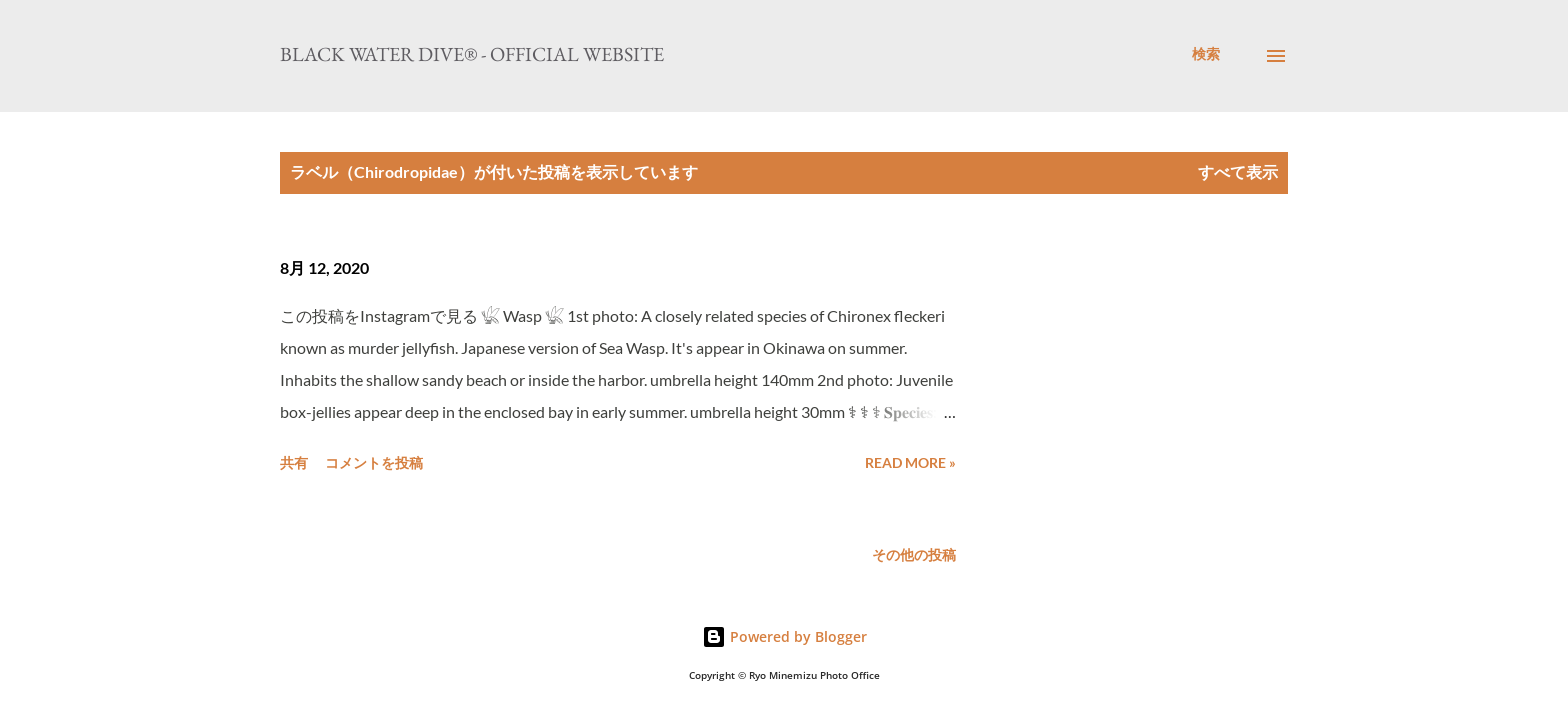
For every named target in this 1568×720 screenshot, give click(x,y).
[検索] (1206, 54)
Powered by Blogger (784, 636)
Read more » (910, 462)
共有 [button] (294, 462)
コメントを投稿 (374, 462)
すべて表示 (1238, 171)
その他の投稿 (914, 554)
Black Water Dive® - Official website (472, 54)
